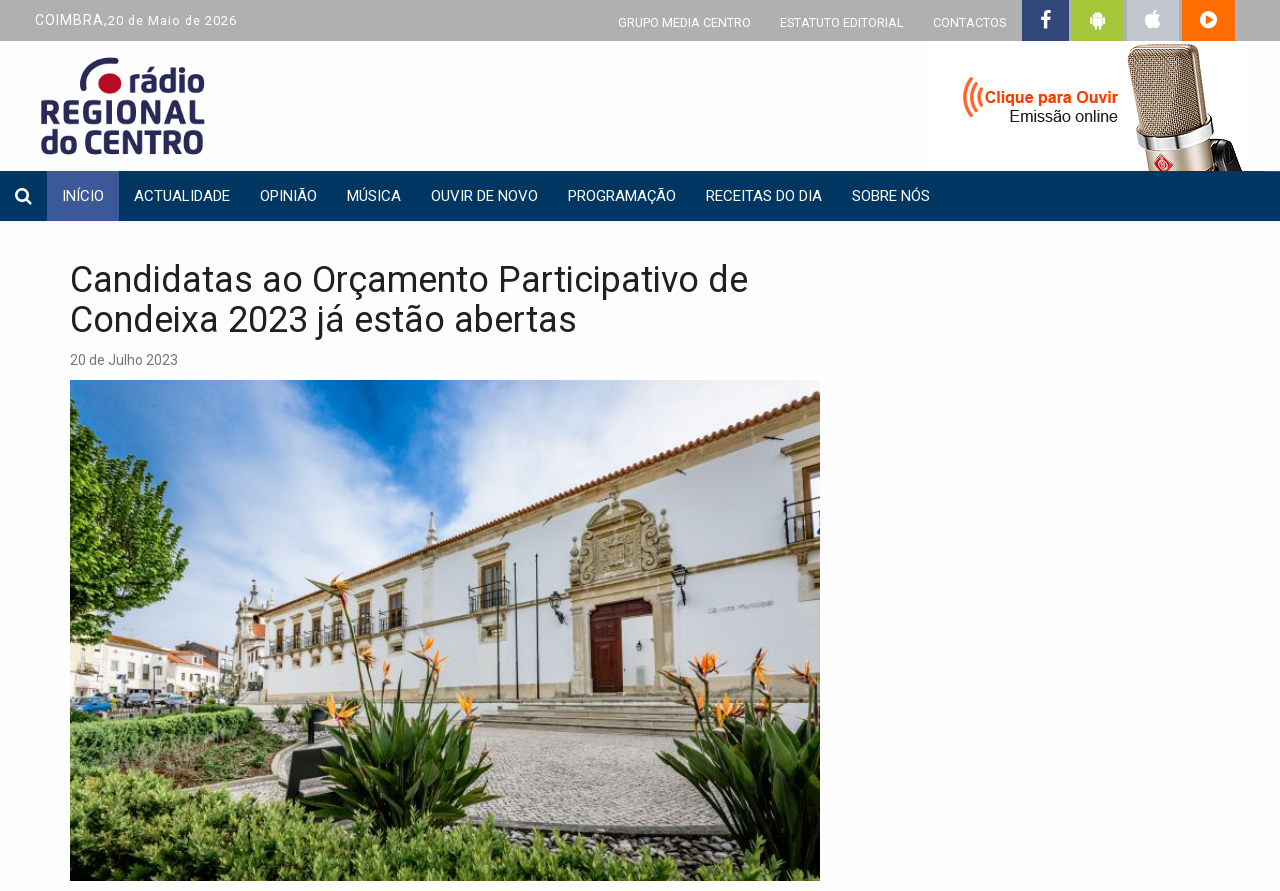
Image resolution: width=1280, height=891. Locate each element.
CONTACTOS (969, 22)
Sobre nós (891, 196)
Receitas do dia (764, 196)
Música (374, 196)
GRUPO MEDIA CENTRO (684, 22)
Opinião (288, 196)
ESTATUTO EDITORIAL (842, 22)
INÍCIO (83, 196)
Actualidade (182, 196)
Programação (622, 196)
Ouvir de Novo (484, 196)
